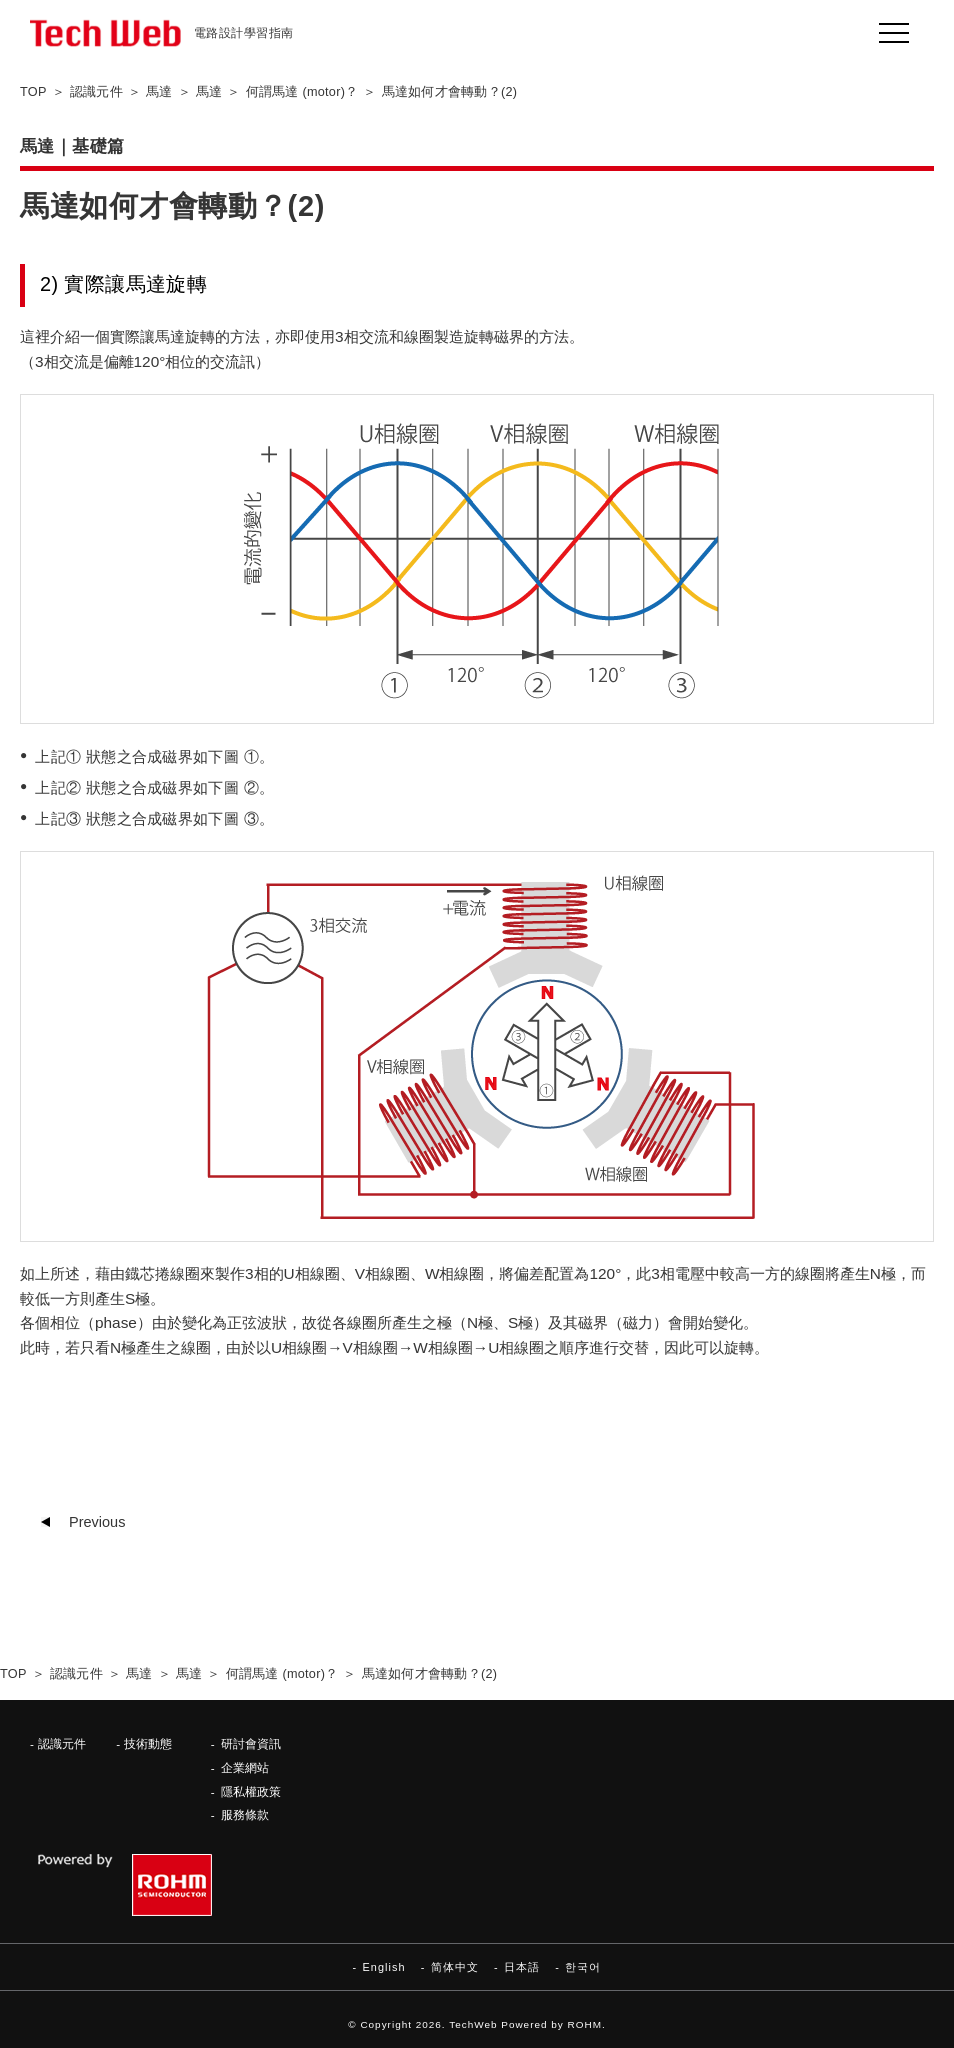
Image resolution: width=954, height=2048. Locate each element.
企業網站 (245, 1767)
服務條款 (245, 1814)
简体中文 (455, 1967)
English (383, 1967)
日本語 (522, 1967)
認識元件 (62, 1743)
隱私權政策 (251, 1791)
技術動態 (148, 1743)
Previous (97, 1522)
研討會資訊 (251, 1743)
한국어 (583, 1967)
